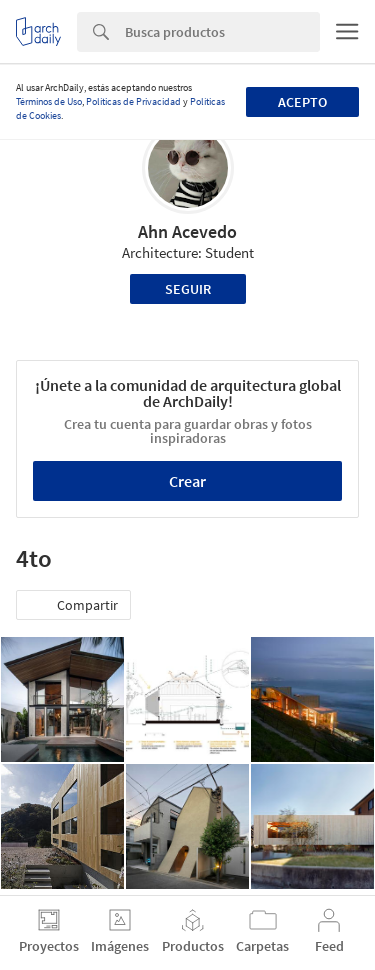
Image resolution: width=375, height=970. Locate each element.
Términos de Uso (49, 101)
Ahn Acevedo (187, 231)
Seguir (188, 289)
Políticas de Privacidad (133, 101)
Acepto (302, 102)
